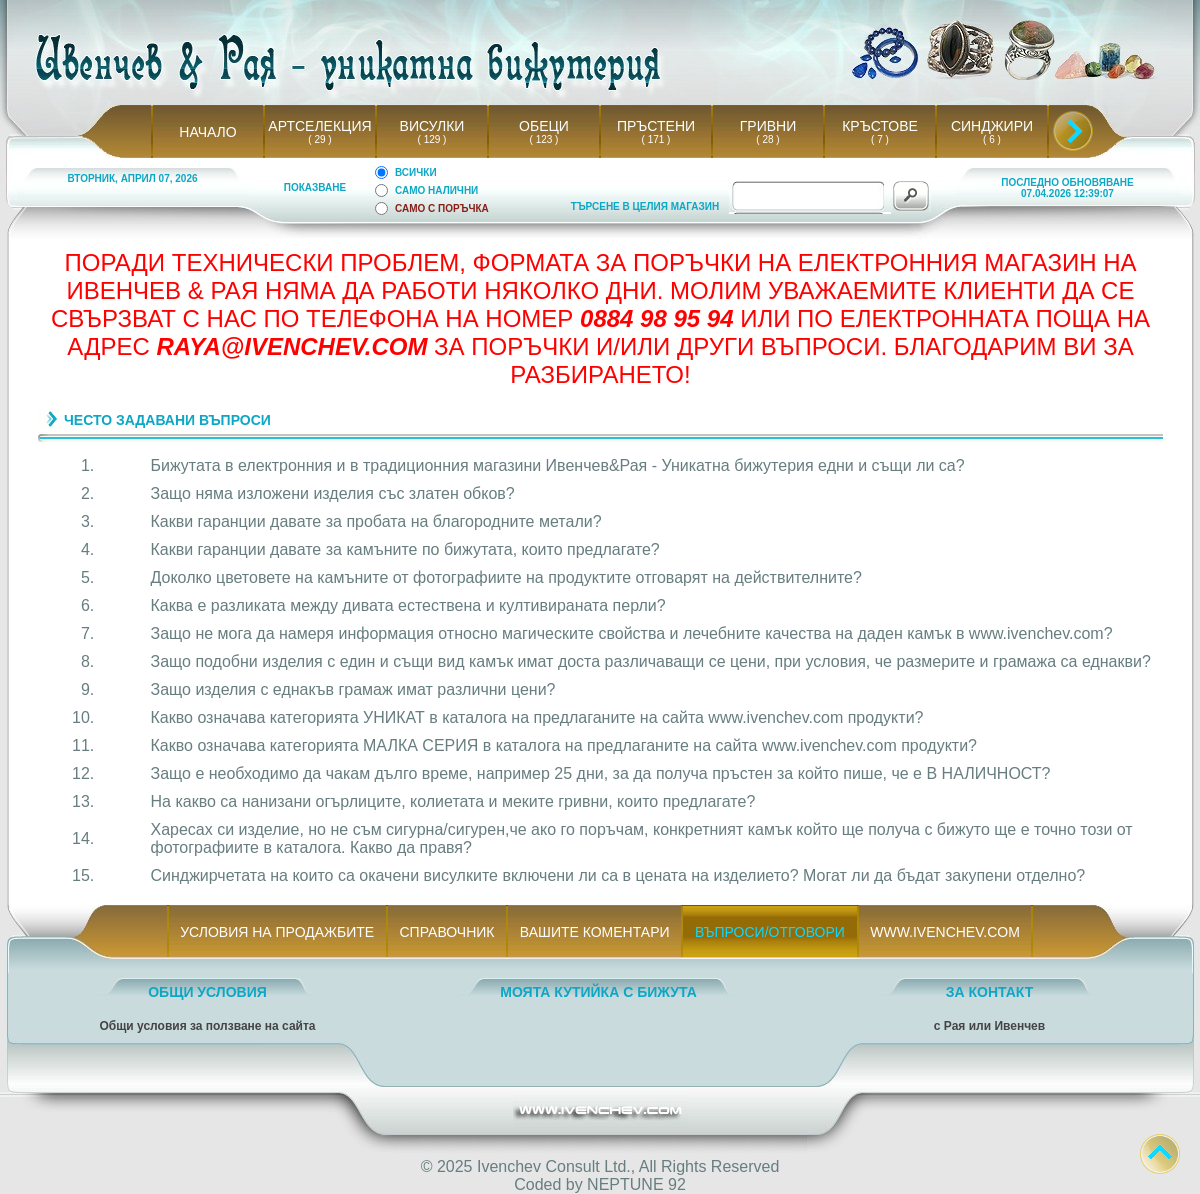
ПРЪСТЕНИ (656, 126)
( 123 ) (544, 139)
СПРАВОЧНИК (447, 932)
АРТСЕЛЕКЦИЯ (319, 126)
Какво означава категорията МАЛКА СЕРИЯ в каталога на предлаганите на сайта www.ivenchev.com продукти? (564, 745)
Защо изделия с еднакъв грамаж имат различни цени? (353, 689)
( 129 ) (432, 139)
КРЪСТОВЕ (880, 126)
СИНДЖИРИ (992, 126)
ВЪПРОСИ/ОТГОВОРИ (769, 932)
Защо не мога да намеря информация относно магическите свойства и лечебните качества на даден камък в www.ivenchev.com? (632, 633)
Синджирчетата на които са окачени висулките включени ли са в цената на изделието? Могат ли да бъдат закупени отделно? (618, 875)
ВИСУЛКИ (432, 126)
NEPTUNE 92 (636, 1184)
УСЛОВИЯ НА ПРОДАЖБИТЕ (277, 932)
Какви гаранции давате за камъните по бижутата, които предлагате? (405, 549)
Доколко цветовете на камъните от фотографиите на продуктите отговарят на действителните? (506, 577)
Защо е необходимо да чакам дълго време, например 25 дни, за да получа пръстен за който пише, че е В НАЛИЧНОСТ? (601, 773)
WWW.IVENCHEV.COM (945, 932)
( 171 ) (656, 139)
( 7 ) (880, 139)
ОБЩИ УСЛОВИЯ (207, 992)
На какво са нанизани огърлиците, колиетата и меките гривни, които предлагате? (453, 801)
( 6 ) (992, 139)
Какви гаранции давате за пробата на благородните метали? (376, 521)
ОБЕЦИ (544, 126)
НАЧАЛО (207, 132)
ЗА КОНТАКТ (990, 992)
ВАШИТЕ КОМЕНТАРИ (594, 932)
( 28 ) (768, 139)
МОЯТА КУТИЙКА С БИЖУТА (598, 992)
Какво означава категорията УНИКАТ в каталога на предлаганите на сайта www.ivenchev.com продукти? (537, 717)
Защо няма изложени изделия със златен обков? (333, 493)
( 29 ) (320, 139)
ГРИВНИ (768, 126)
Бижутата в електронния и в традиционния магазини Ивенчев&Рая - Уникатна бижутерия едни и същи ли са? (558, 465)
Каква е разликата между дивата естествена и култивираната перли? (408, 605)
